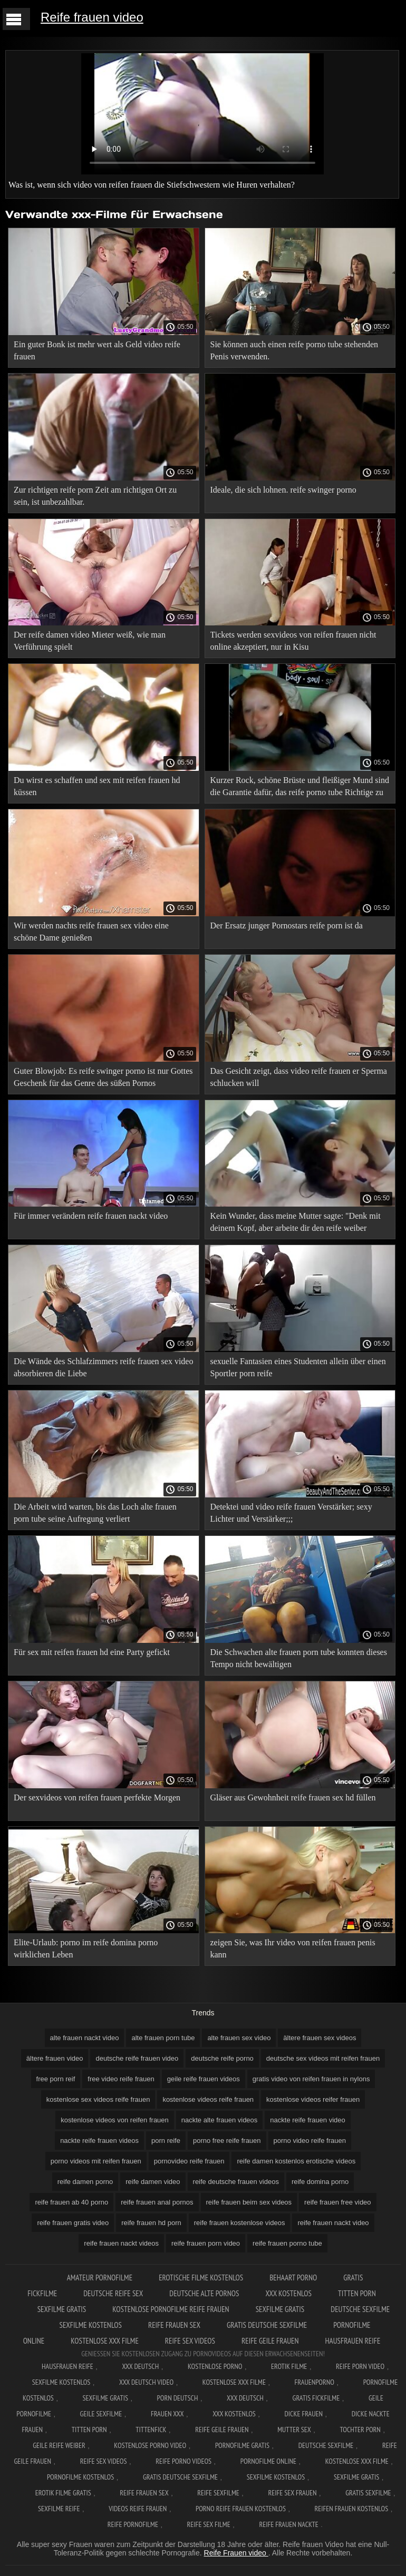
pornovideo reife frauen (189, 2161)
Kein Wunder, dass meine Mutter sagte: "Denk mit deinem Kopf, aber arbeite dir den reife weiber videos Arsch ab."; (295, 1223)
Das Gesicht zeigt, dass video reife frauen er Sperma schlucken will (298, 1077)
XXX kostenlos (289, 2293)
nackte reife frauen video (307, 2120)
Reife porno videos (183, 2461)
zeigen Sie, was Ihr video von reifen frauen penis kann (292, 1948)
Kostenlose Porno (215, 2366)
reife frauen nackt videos (121, 2243)
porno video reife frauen (310, 2140)
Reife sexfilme (218, 2492)
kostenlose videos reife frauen (208, 2099)
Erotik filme (289, 2366)
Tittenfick (151, 2429)
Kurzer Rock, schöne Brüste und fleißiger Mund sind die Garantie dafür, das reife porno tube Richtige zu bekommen (299, 788)
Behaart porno (293, 2278)
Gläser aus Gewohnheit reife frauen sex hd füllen (293, 1797)
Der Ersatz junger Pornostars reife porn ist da (286, 925)
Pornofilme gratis (242, 2445)
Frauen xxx (167, 2413)
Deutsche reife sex (113, 2293)
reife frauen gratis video (73, 2223)
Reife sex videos (190, 2341)
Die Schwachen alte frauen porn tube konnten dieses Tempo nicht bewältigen (298, 1658)
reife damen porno (85, 2182)
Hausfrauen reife (353, 2341)
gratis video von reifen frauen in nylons (311, 2079)
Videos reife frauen (138, 2508)
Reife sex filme (208, 2524)
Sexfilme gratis (61, 2309)
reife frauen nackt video (333, 2223)
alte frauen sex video (238, 2038)
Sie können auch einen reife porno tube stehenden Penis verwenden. (294, 350)
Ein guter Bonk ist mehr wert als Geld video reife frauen (97, 350)
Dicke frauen (304, 2413)
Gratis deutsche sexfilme (267, 2325)
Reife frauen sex (174, 2325)
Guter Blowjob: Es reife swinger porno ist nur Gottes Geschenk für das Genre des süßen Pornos (103, 1077)
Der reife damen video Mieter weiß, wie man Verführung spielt (90, 640)
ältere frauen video (54, 2058)
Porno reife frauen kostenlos (241, 2508)
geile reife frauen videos (203, 2079)
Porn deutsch (177, 2398)
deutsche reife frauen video (136, 2058)
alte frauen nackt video (84, 2038)
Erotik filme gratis (63, 2492)
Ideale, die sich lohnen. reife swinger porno (283, 489)
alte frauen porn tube (163, 2038)
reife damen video (152, 2182)
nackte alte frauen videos (219, 2120)
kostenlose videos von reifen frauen (115, 2120)
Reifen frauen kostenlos (352, 2508)
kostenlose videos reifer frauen (313, 2099)
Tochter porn (360, 2429)
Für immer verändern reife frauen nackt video (91, 1215)
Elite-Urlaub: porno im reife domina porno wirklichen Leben (86, 1948)
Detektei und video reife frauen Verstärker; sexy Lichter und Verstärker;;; (291, 1512)
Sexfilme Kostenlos (61, 2382)
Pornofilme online (268, 2461)
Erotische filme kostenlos (201, 2278)
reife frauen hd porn (151, 2223)
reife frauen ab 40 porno (71, 2202)
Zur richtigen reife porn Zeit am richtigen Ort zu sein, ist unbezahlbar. (95, 495)
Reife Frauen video (236, 2553)
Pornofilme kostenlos (80, 2477)
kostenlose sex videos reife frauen (98, 2099)
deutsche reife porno (222, 2058)
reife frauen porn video (205, 2243)
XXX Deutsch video (146, 2382)
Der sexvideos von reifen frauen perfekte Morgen (97, 1797)
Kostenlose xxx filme (105, 2341)
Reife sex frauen (292, 2492)
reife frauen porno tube (287, 2243)
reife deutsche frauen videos (236, 2182)
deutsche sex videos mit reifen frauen (323, 2058)
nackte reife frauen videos (99, 2140)
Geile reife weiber (59, 2445)
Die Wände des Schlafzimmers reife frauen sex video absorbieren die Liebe (103, 1367)
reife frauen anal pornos (157, 2202)
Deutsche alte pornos (204, 2293)
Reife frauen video (92, 17)
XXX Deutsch (140, 2366)
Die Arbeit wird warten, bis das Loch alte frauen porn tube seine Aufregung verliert (95, 1512)
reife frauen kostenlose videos (239, 2223)
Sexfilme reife (59, 2508)
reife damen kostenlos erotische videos (296, 2161)
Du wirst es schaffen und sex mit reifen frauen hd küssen (97, 786)
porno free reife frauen (227, 2140)
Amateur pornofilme (99, 2278)
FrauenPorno (314, 2382)
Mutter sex (294, 2429)
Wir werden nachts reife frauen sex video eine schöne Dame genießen (91, 931)
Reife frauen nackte (288, 2524)
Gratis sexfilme (368, 2492)
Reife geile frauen (270, 2341)
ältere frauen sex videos (319, 2038)
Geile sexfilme (101, 2413)
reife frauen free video (337, 2202)
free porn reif (55, 2079)
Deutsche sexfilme (360, 2309)
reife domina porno (320, 2182)
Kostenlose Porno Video (150, 2445)
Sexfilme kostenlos (91, 2325)
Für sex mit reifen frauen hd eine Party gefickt (92, 1652)
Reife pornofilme (133, 2524)
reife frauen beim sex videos (249, 2202)
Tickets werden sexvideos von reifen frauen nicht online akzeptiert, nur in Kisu (293, 640)
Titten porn (357, 2293)
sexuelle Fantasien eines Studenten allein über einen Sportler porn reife (298, 1367)
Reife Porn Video (360, 2366)
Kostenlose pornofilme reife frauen (170, 2309)
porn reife (165, 2140)
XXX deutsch (245, 2398)
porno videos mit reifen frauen (96, 2161)
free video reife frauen (121, 2079)
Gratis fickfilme (316, 2398)
